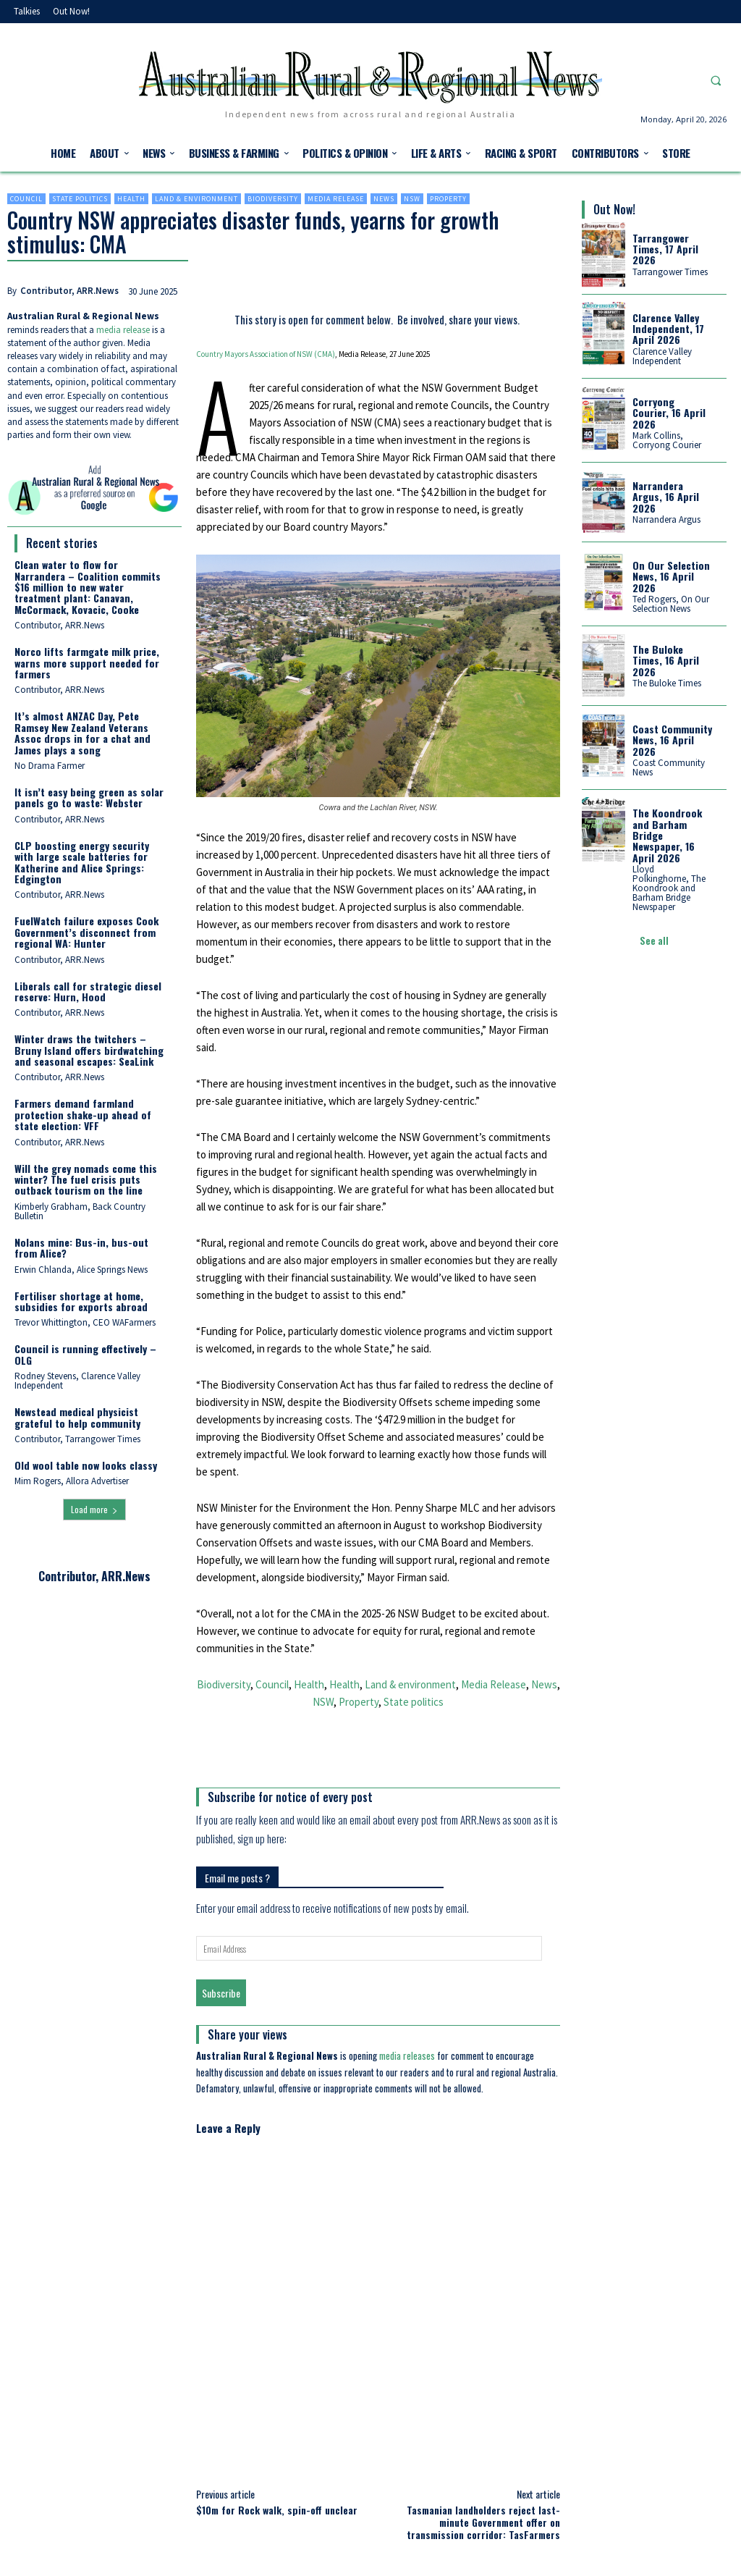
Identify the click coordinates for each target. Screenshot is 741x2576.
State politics (80, 198)
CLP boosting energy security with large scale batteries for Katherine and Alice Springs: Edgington (81, 862)
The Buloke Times (666, 683)
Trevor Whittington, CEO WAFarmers (85, 1322)
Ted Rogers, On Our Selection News (670, 604)
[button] (716, 80)
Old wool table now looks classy (85, 1465)
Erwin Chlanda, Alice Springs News (81, 1269)
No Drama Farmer (49, 765)
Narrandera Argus (666, 519)
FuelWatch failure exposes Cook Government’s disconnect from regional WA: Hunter (86, 932)
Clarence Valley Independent (662, 356)
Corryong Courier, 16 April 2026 (669, 413)
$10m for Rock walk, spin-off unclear (276, 2509)
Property (448, 198)
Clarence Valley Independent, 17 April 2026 (668, 329)
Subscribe (221, 1992)
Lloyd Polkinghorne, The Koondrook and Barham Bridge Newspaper (669, 888)
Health (131, 198)
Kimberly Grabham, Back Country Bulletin (79, 1211)
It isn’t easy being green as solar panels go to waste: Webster (89, 797)
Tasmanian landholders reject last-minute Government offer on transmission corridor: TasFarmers (483, 2522)
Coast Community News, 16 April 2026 (672, 740)
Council (26, 198)
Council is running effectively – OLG (85, 1354)
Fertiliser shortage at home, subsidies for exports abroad (81, 1301)
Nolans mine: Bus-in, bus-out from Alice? (81, 1247)
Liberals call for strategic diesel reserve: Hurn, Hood (87, 991)
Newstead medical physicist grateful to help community (77, 1417)
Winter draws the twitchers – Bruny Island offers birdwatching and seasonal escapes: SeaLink (89, 1050)
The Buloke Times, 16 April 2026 (665, 660)
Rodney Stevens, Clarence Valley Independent (77, 1381)
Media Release (336, 198)
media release (123, 330)
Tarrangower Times (670, 272)
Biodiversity (273, 198)
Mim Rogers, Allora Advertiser (71, 1481)
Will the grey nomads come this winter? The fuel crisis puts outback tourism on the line (85, 1179)
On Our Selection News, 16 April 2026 (671, 576)
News (383, 198)
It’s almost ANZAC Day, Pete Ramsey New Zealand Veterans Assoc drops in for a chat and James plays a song (82, 732)
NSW (412, 198)
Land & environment (196, 198)
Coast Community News (668, 767)
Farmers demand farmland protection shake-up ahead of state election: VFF (82, 1114)
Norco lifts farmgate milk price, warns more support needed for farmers (86, 662)
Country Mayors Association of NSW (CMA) (265, 354)
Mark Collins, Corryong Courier (666, 440)
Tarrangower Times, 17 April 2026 (665, 249)
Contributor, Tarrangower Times (77, 1439)
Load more (94, 1509)
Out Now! (614, 209)
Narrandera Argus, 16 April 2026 (665, 496)
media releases (407, 2055)
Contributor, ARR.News (69, 291)
